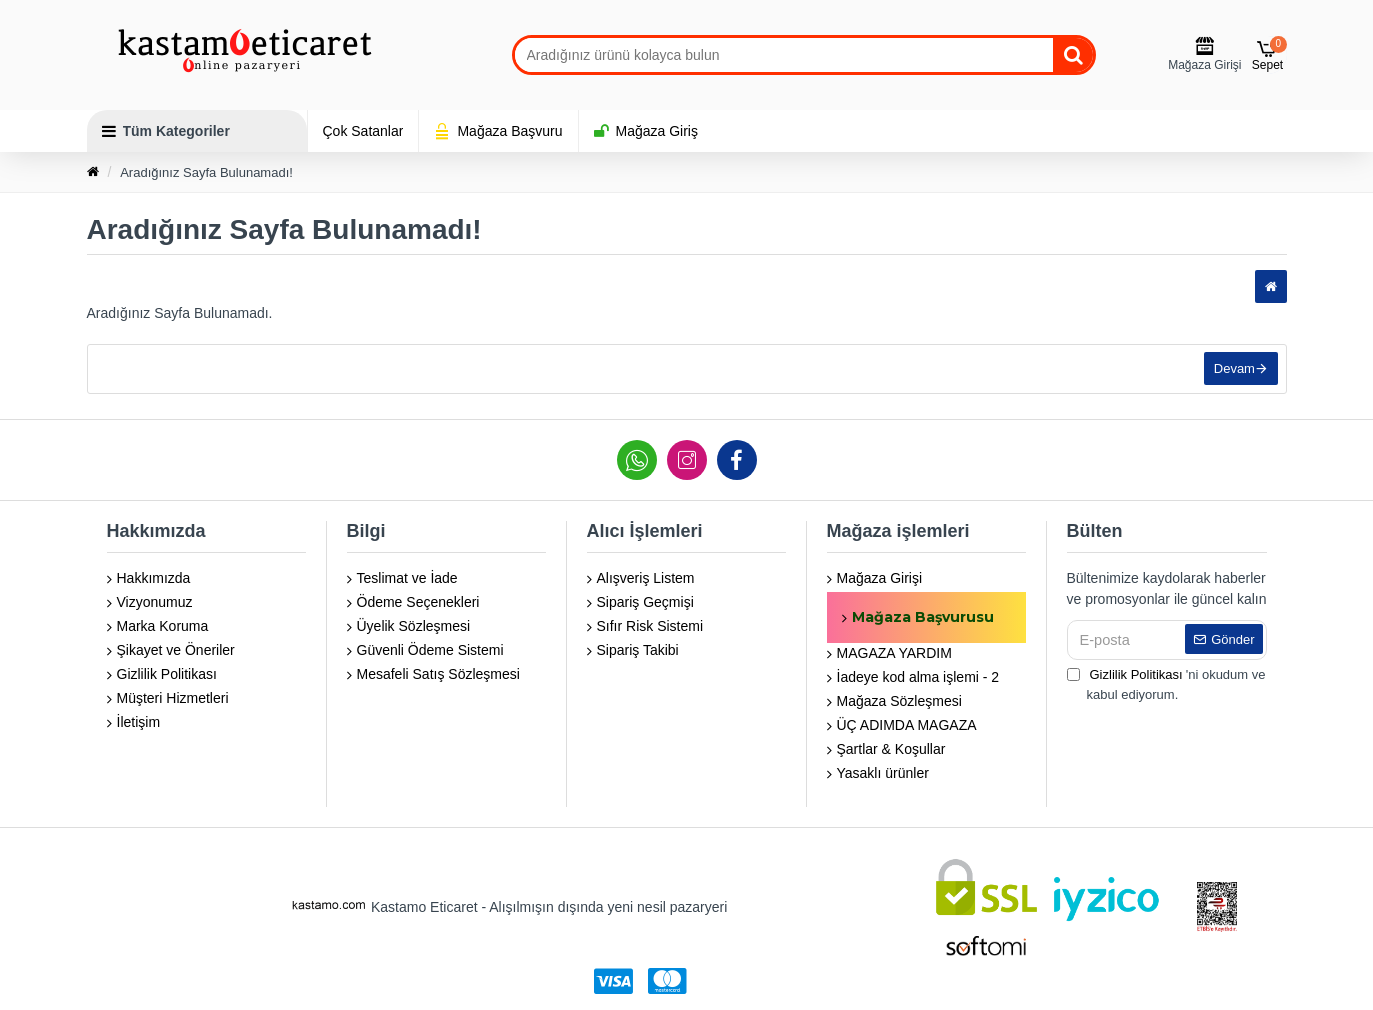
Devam (1231, 371)
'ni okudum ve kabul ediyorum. (1166, 683)
